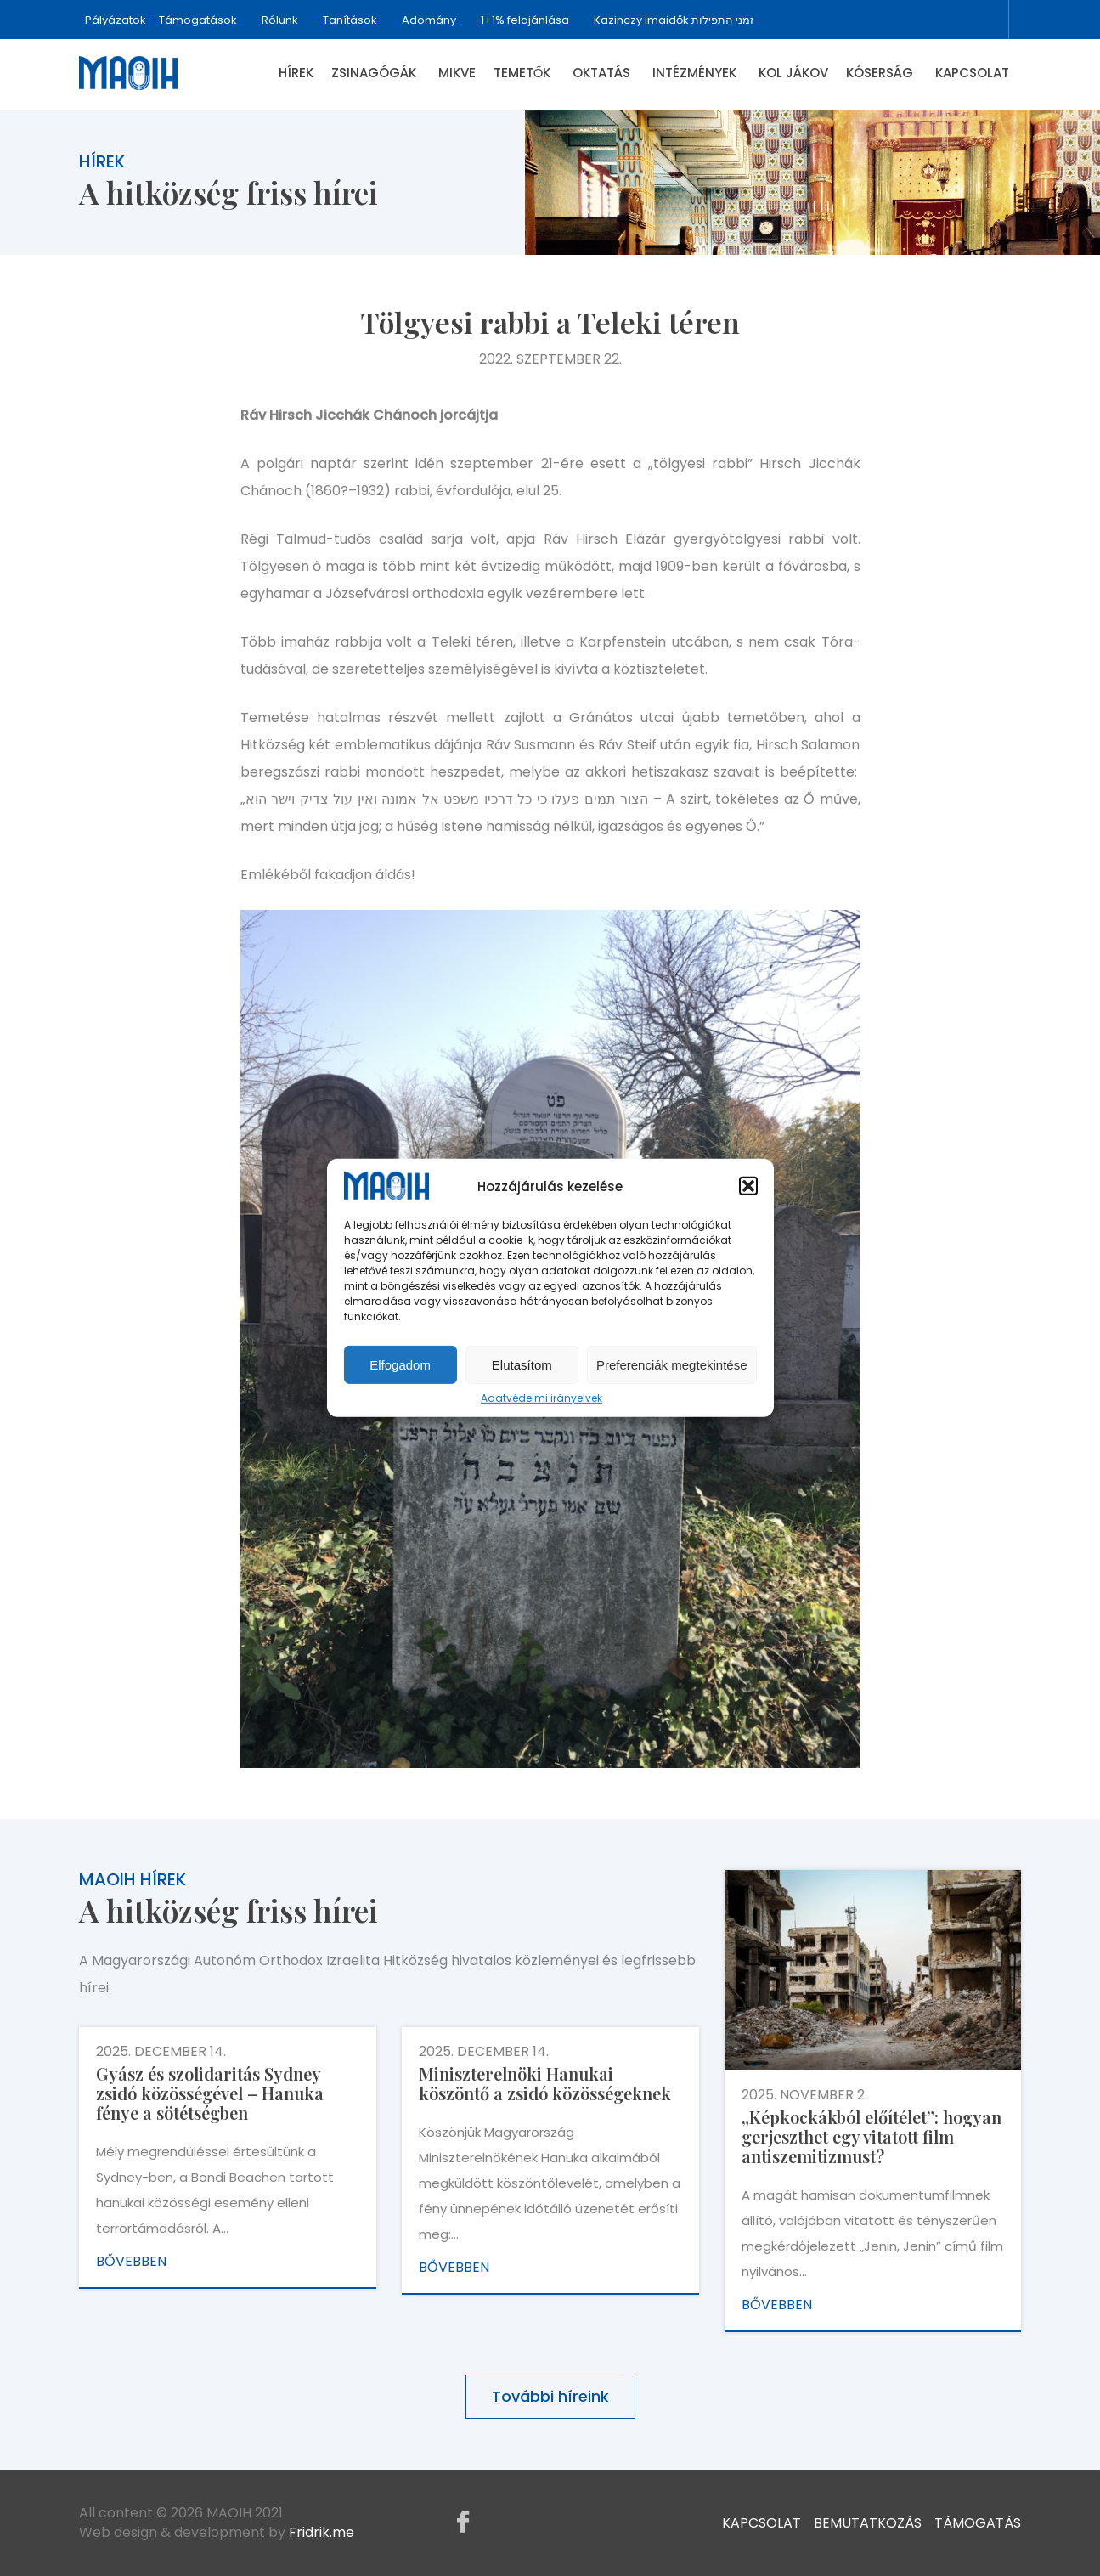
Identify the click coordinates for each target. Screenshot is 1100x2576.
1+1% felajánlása (525, 20)
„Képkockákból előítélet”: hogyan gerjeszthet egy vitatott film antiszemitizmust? (871, 2136)
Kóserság (879, 73)
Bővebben (131, 2261)
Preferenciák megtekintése (671, 1365)
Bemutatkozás (868, 2522)
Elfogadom (400, 1365)
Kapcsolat (972, 73)
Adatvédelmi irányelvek (541, 1398)
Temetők (522, 73)
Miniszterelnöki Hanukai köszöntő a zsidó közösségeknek (545, 2083)
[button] (748, 1186)
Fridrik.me (321, 2532)
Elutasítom (522, 1365)
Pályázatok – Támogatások (161, 20)
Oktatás (601, 73)
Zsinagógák (373, 73)
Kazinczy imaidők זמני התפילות (674, 20)
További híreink (550, 2396)
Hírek (296, 73)
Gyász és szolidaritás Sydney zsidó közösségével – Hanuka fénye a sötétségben (210, 2093)
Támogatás (977, 2522)
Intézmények (694, 73)
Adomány (429, 20)
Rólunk (280, 20)
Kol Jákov (793, 73)
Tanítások (350, 20)
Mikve (457, 73)
